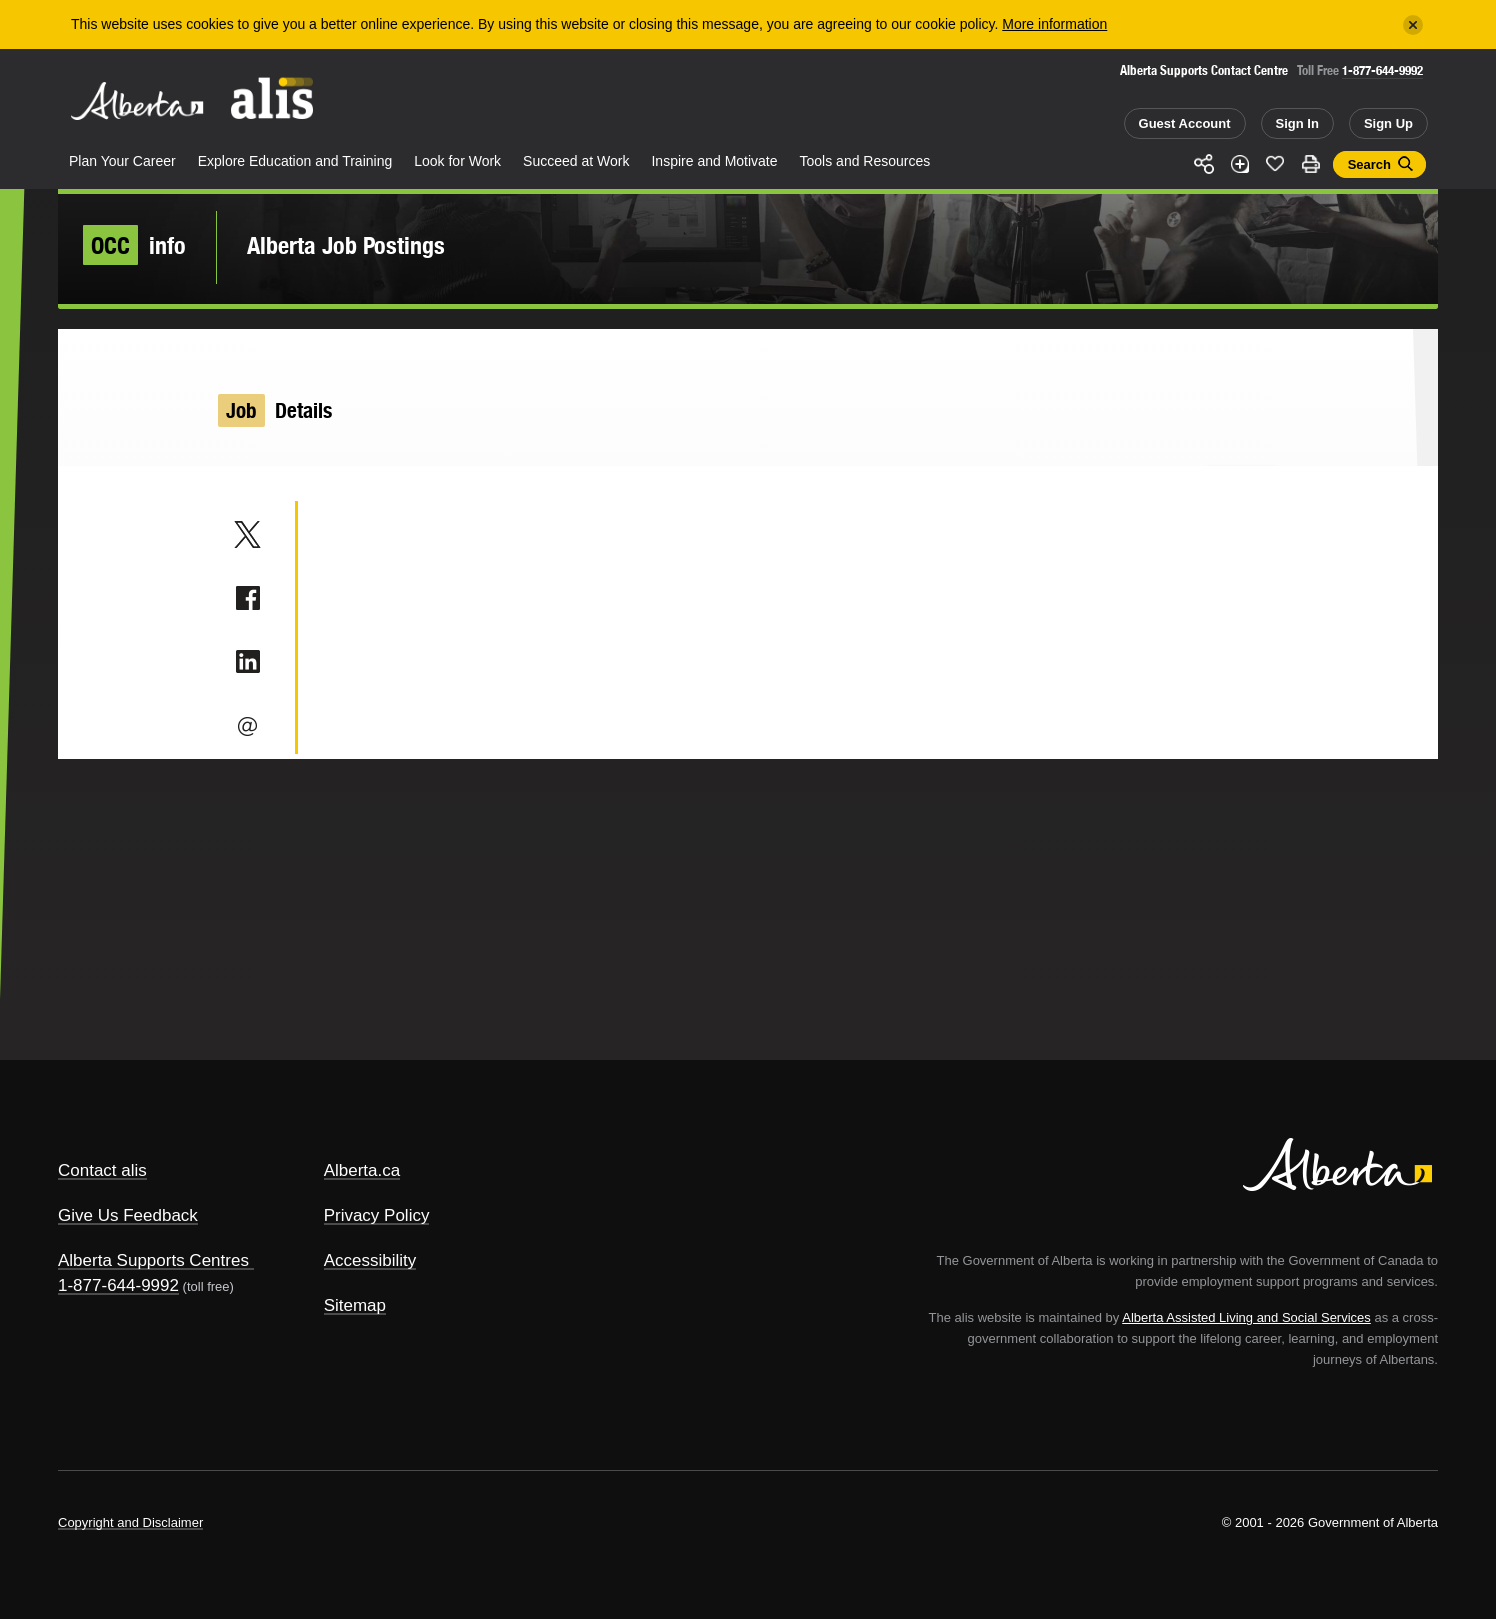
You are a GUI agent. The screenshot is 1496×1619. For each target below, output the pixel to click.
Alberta (137, 101)
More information (1054, 24)
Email (247, 726)
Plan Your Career (122, 161)
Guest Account (1185, 123)
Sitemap (355, 1305)
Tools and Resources (865, 161)
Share (1204, 164)
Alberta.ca (362, 1170)
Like (1275, 163)
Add (1240, 164)
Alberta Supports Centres (153, 1260)
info (134, 245)
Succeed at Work (576, 161)
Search (1369, 164)
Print (1311, 164)
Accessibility (370, 1260)
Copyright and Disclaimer (130, 1522)
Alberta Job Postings (346, 245)
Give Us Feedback (128, 1215)
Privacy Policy (377, 1215)
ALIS (273, 98)
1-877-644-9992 (1382, 70)
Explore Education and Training (295, 161)
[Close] (1413, 25)
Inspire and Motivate (714, 161)
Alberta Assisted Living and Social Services (1246, 1317)
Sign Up (1388, 123)
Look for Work (457, 161)
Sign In (1297, 123)
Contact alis (102, 1170)
